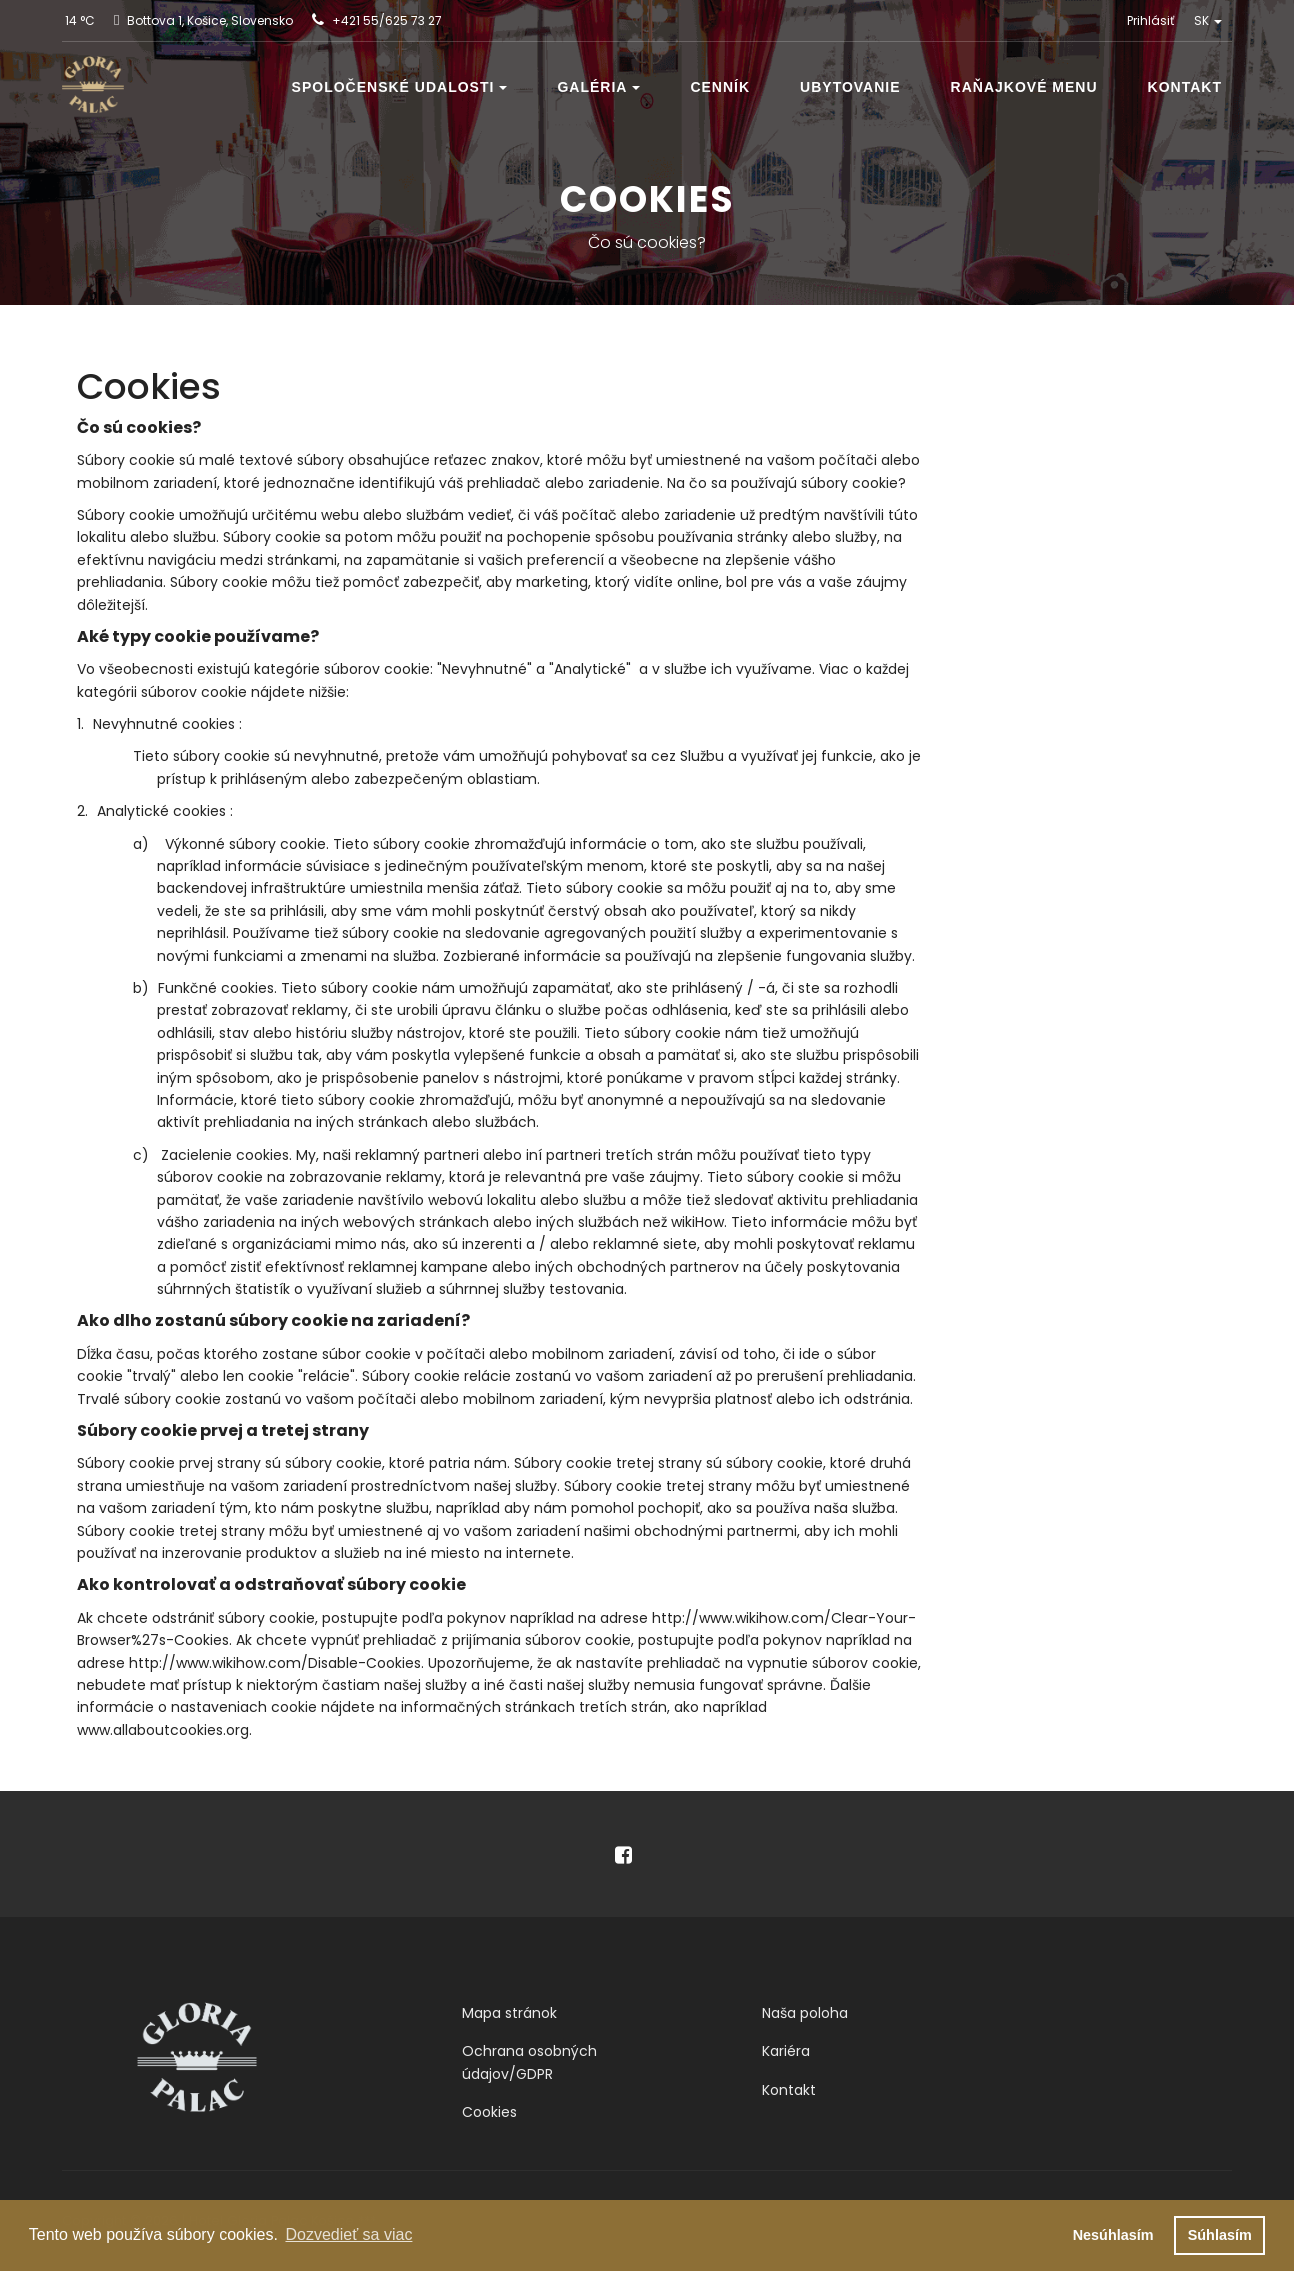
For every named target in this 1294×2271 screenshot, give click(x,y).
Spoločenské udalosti (400, 87)
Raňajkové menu (1024, 87)
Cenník (720, 87)
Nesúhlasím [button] (1113, 2235)
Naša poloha (805, 2013)
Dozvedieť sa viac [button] (348, 2234)
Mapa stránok (509, 2013)
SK (1208, 20)
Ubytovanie (850, 87)
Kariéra (786, 2051)
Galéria (598, 87)
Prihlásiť (1150, 20)
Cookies (489, 2112)
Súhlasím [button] (1220, 2235)
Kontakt (1185, 87)
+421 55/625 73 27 (387, 20)
